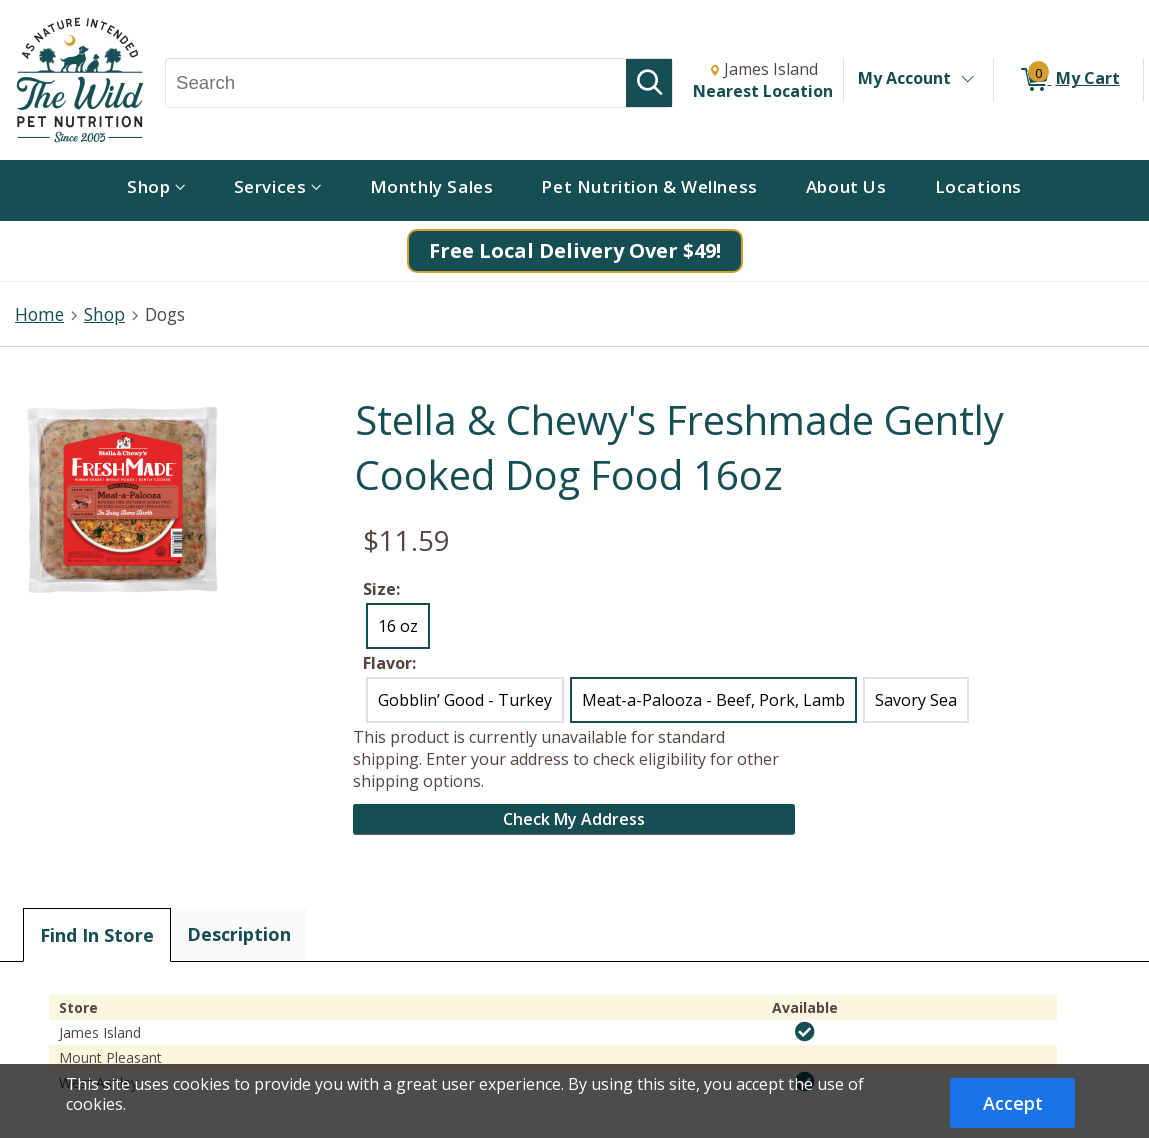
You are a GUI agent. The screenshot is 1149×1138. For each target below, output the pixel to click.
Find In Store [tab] (97, 935)
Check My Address (574, 819)
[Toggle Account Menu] (967, 80)
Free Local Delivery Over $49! (575, 250)
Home (39, 314)
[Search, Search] (396, 83)
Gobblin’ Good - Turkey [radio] (465, 700)
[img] (805, 1032)
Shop (104, 314)
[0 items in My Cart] (1068, 80)
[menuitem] (156, 190)
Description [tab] (239, 934)
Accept (1013, 1103)
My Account (904, 78)
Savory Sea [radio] (916, 700)
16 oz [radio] (398, 626)
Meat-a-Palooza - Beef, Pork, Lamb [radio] (713, 700)
